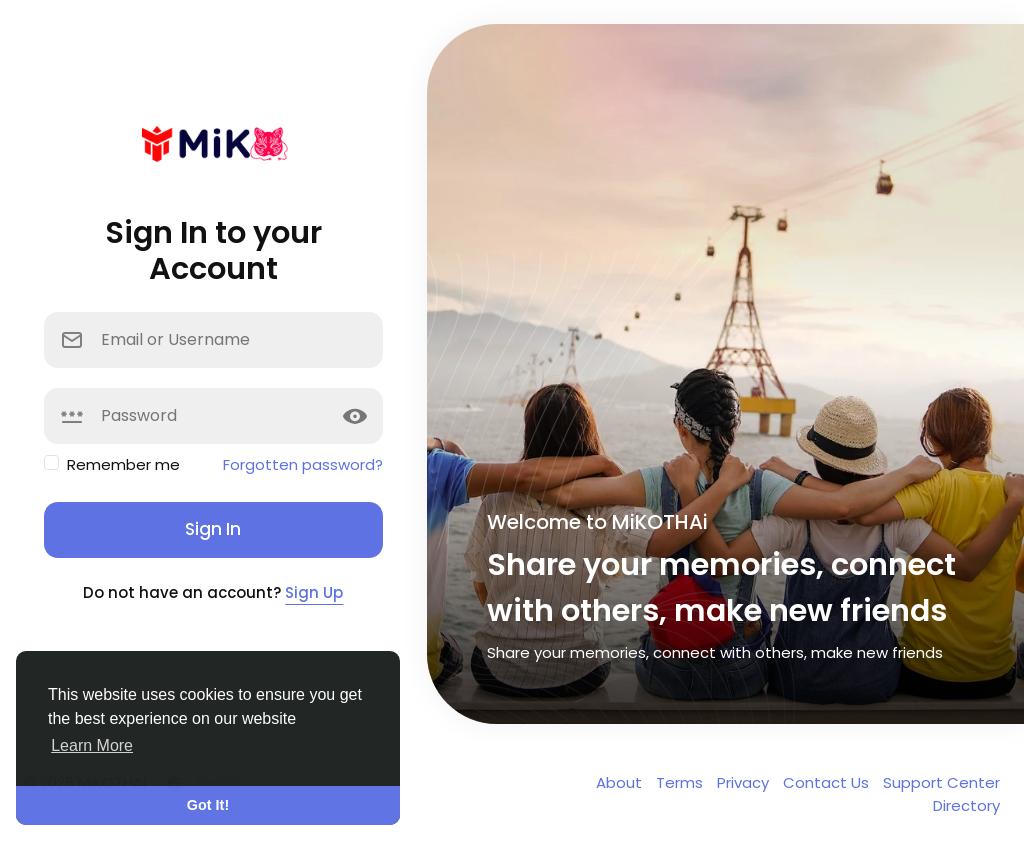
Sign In (213, 529)
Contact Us (828, 782)
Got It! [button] (208, 805)
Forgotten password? (303, 464)
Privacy (745, 782)
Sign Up (314, 592)
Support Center (941, 782)
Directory (966, 805)
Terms (681, 782)
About (621, 782)
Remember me (123, 464)
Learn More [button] (92, 745)
